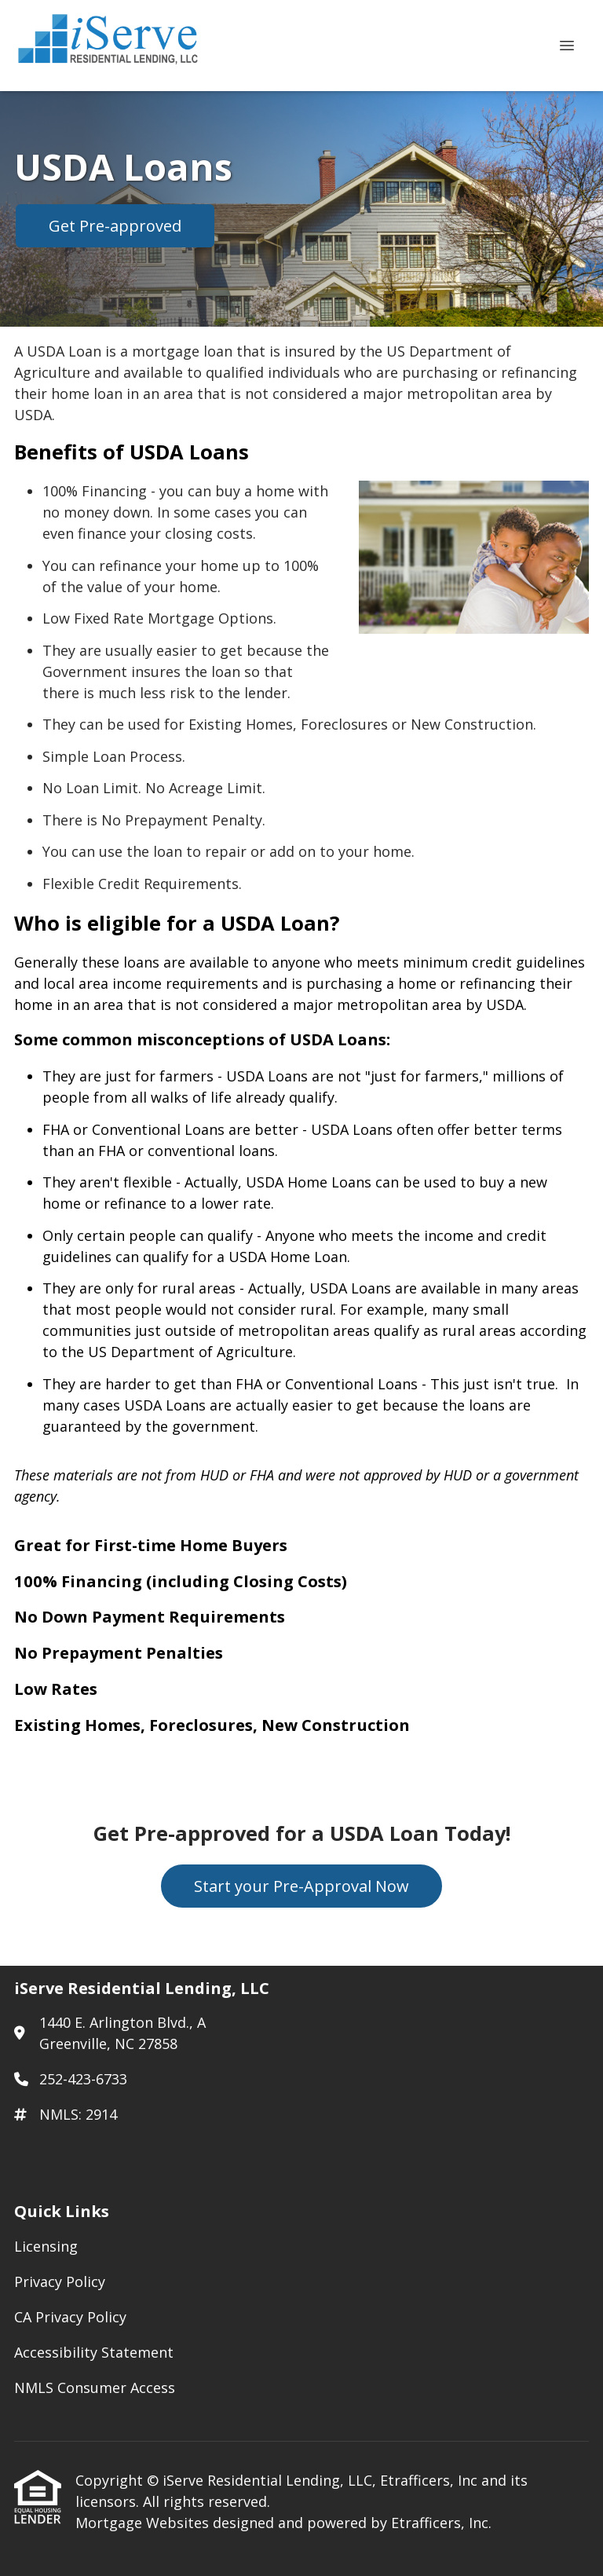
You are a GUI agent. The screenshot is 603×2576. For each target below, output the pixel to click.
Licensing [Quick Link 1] (46, 2246)
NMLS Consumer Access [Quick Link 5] (94, 2387)
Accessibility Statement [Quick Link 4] (94, 2352)
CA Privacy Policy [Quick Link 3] (70, 2316)
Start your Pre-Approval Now (301, 1886)
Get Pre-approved (115, 225)
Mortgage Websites (144, 2522)
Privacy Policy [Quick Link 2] (59, 2281)
